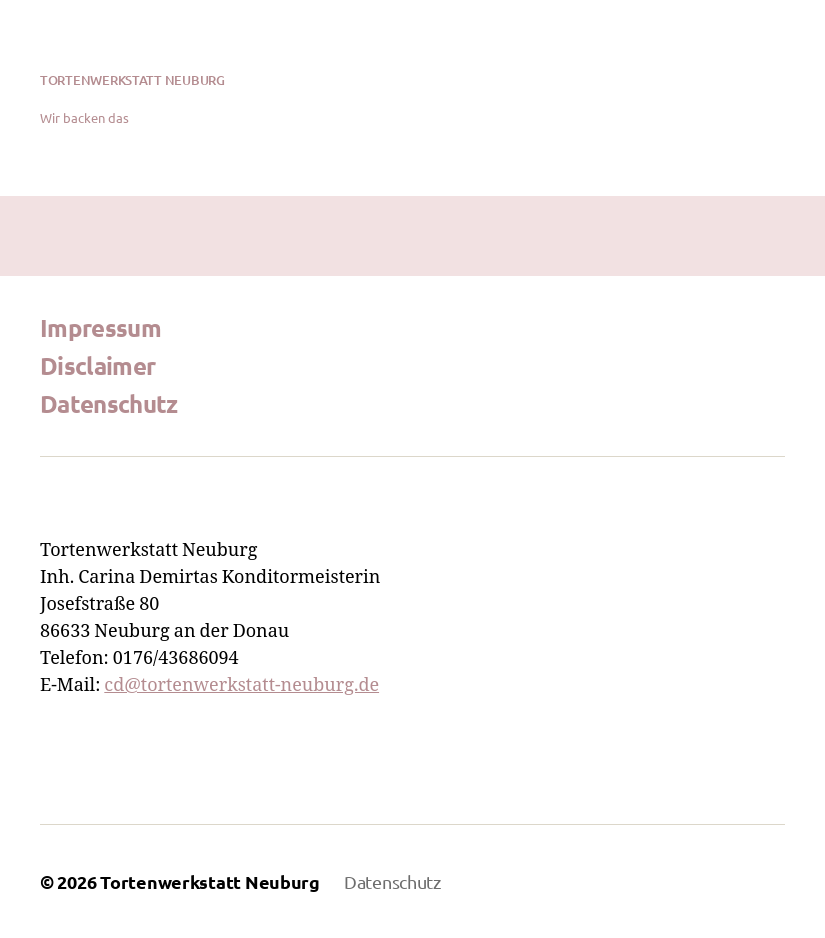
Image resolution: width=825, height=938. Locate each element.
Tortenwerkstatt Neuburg (132, 81)
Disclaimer (97, 365)
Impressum (100, 327)
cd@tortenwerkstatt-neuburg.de (241, 685)
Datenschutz (109, 403)
